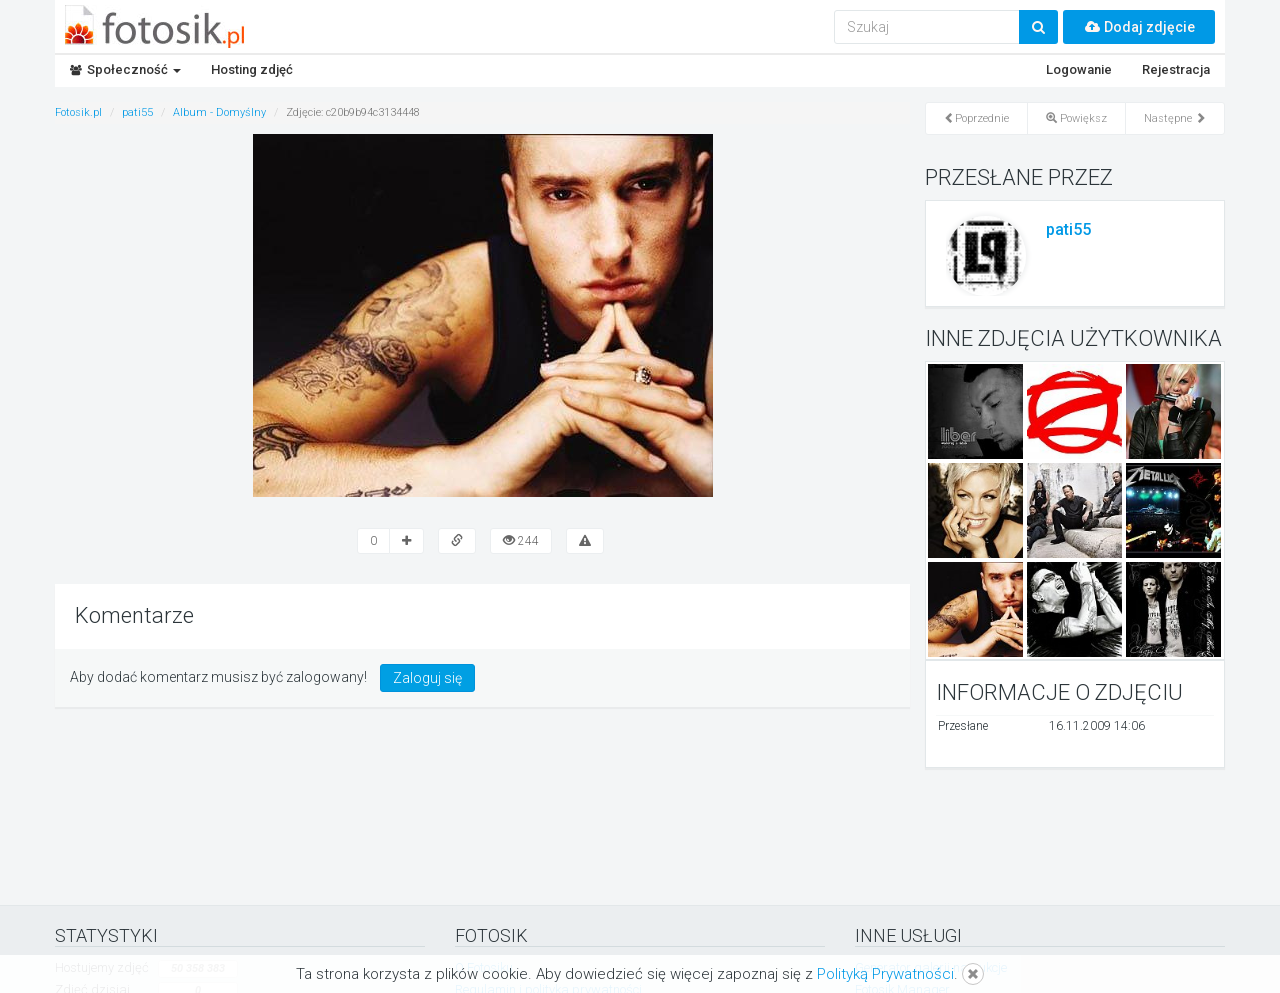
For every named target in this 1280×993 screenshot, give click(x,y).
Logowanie (1079, 69)
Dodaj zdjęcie (1139, 27)
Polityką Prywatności (885, 974)
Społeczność (125, 69)
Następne (1175, 118)
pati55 (1068, 229)
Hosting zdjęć (252, 69)
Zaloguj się (427, 678)
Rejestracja (1176, 69)
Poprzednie (976, 118)
